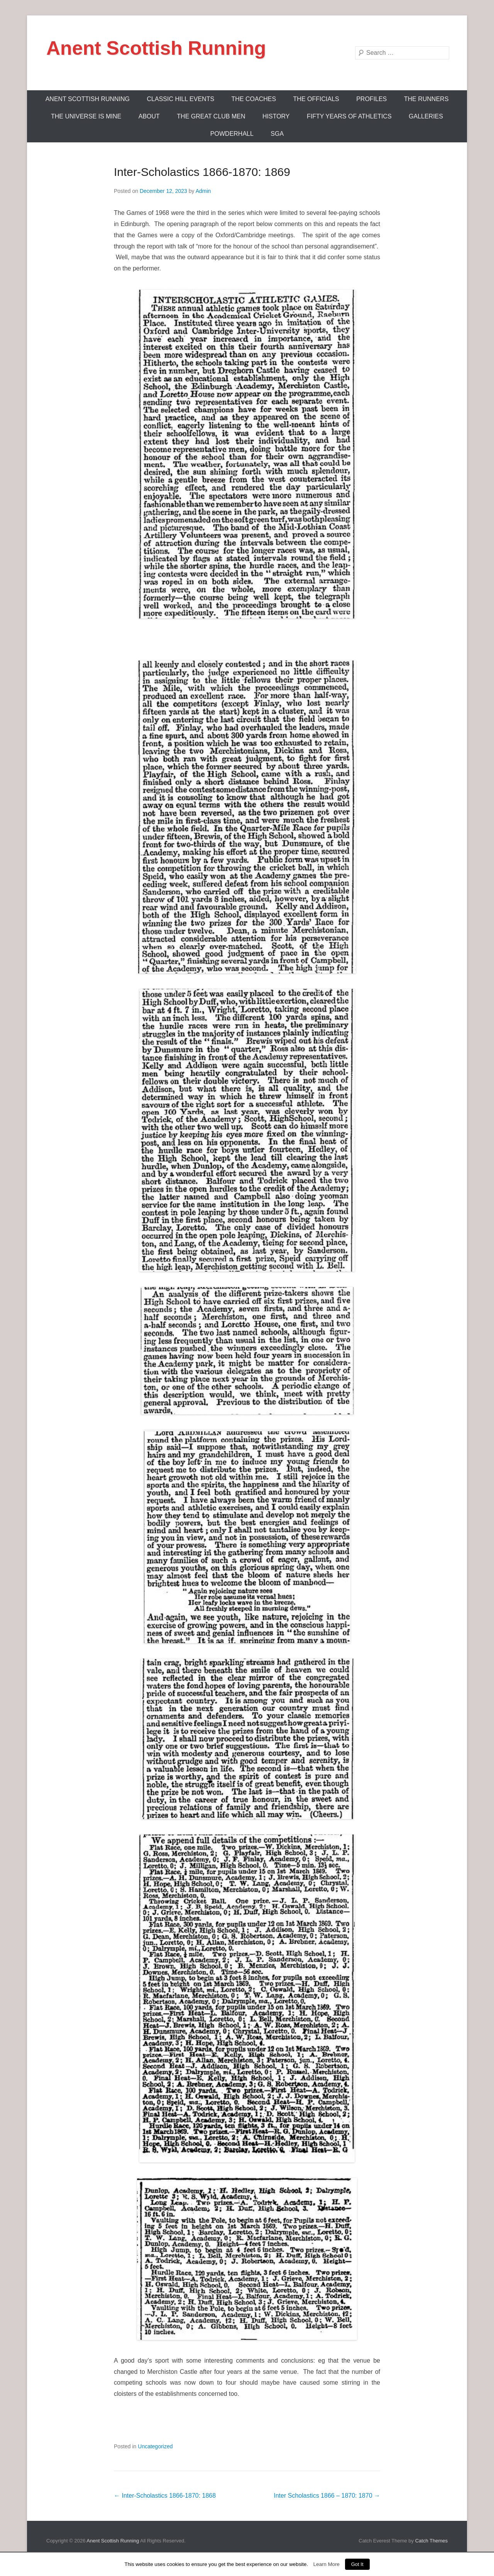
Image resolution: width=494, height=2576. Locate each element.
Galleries (426, 116)
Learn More (326, 2564)
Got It (357, 2564)
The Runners (426, 99)
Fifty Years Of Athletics (349, 116)
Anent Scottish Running (156, 48)
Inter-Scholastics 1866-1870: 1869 (202, 172)
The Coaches (254, 99)
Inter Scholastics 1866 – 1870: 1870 (327, 2495)
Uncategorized (155, 2446)
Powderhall (232, 133)
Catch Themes (431, 2541)
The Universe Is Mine (86, 116)
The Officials (316, 99)
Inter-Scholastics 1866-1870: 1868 (165, 2495)
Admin (203, 191)
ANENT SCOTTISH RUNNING (88, 99)
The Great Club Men (211, 116)
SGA (277, 133)
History (276, 116)
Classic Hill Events (181, 99)
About (149, 116)
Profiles (371, 99)
